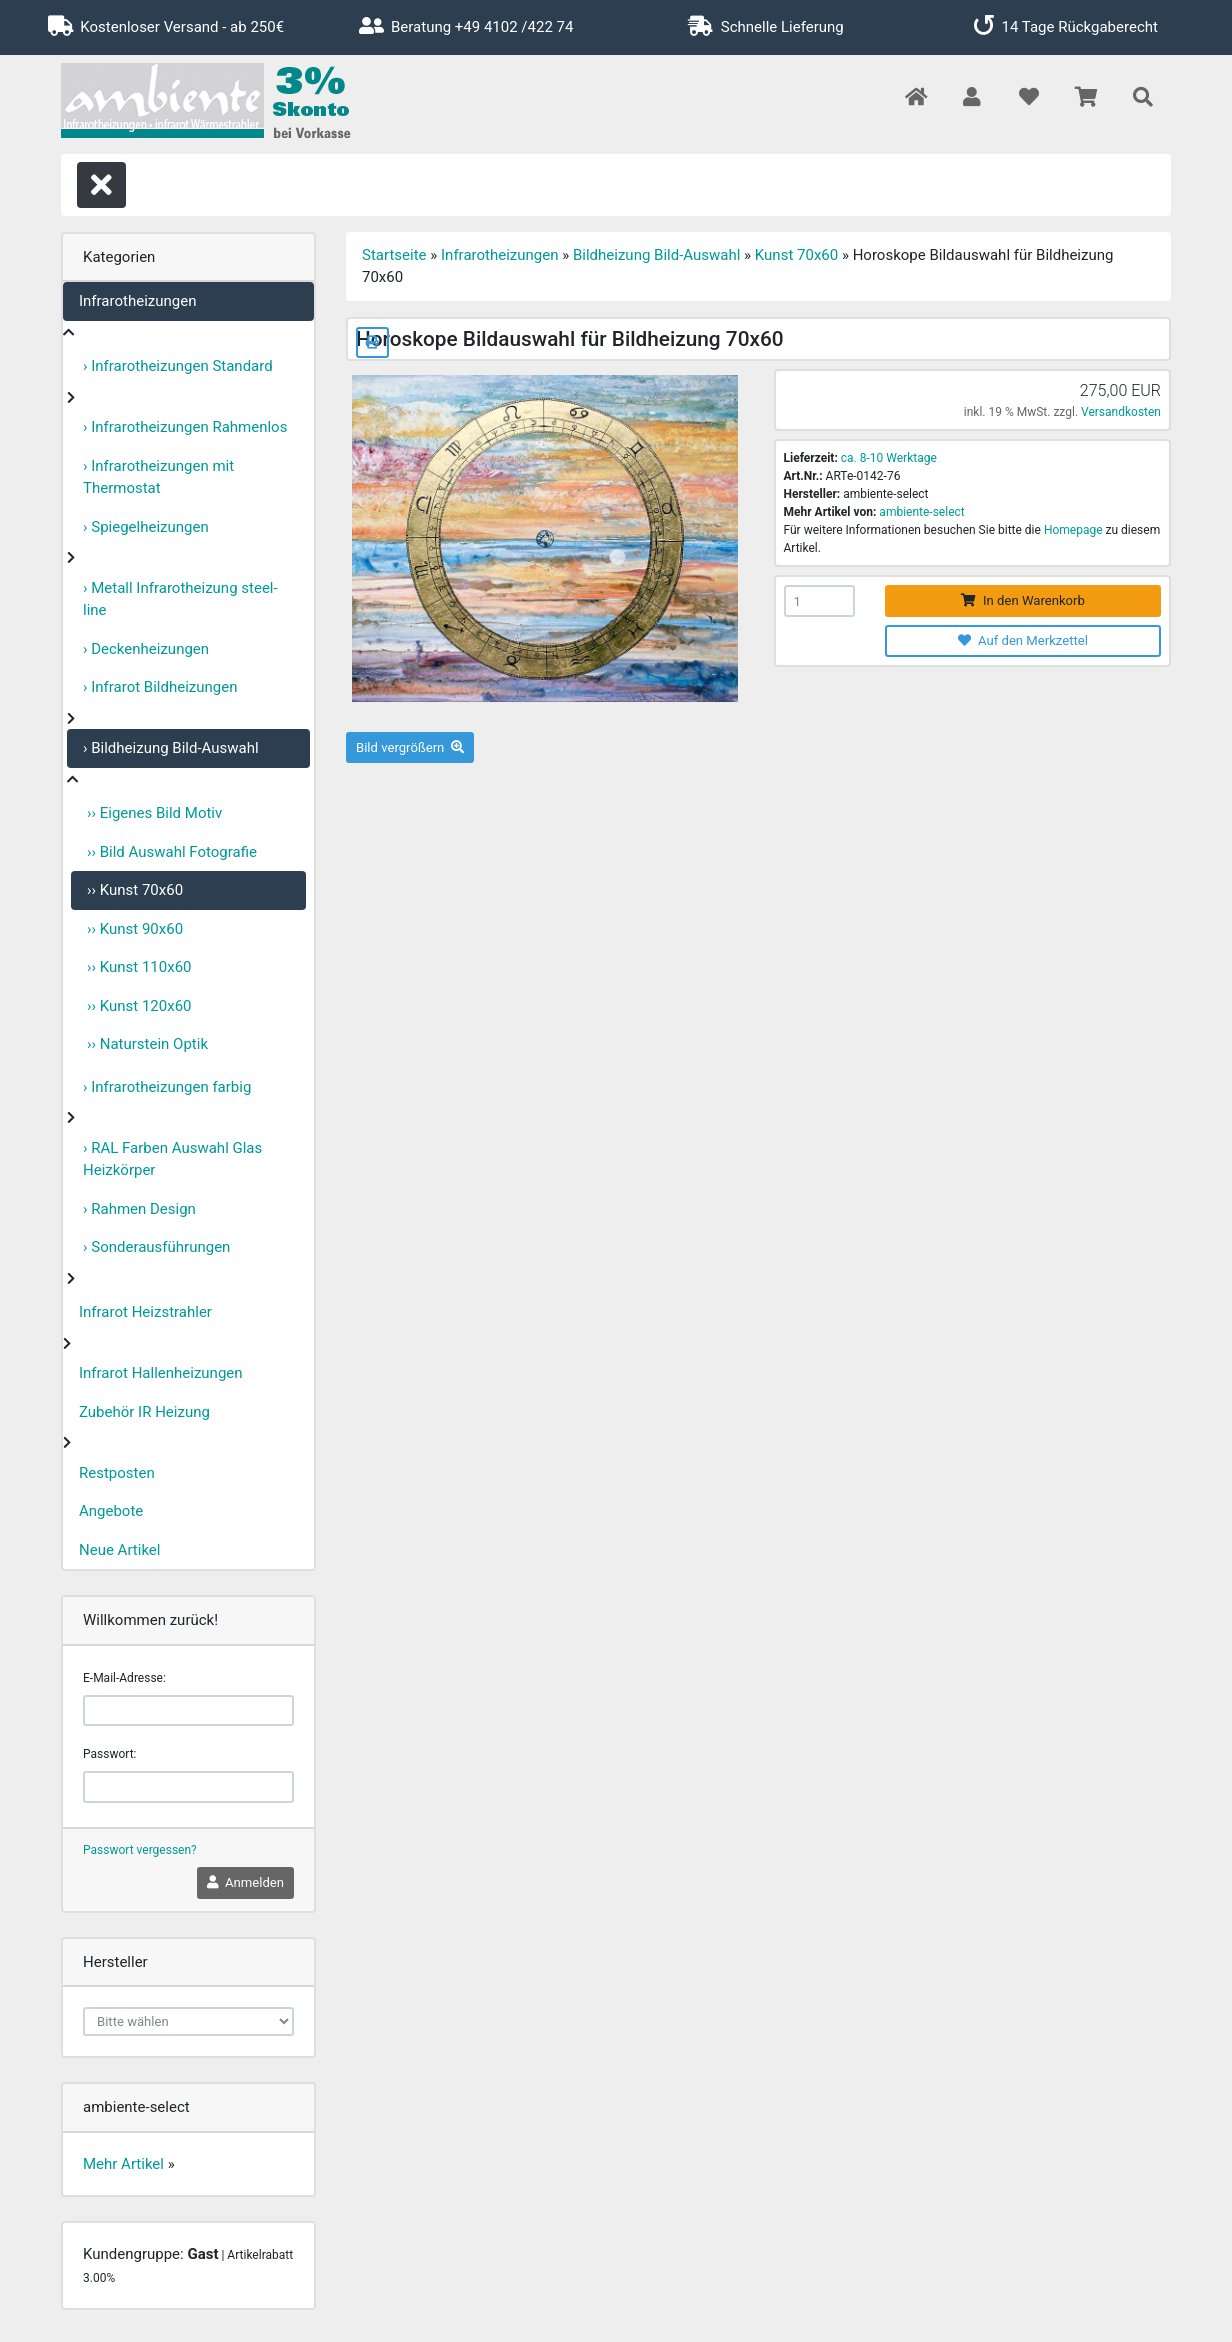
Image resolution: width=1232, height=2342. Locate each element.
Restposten (117, 1473)
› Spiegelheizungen (146, 527)
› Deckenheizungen (146, 649)
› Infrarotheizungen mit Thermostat (158, 477)
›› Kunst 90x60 (135, 929)
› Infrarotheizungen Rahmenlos (185, 427)
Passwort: (109, 1754)
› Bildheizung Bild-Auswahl (171, 748)
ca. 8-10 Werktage (889, 458)
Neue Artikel (119, 1550)
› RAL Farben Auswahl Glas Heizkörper (172, 1159)
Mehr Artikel (123, 2164)
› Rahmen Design (139, 1209)
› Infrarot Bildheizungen (160, 687)
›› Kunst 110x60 (139, 967)
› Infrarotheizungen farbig (167, 1087)
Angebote (111, 1511)
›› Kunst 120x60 (139, 1006)
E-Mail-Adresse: (124, 1678)
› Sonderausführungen (156, 1247)
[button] (971, 98)
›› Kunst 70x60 (135, 890)
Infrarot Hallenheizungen (161, 1373)
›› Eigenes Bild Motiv (154, 813)
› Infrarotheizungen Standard (178, 366)
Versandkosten (1121, 412)
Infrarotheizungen (137, 301)
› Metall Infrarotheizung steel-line (180, 599)
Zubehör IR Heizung (144, 1412)
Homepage (1073, 530)
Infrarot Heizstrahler (145, 1312)
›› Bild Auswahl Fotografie (172, 852)
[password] (188, 1787)
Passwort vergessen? (140, 1850)
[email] (188, 1711)
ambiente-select (921, 512)
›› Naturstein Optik (147, 1044)
